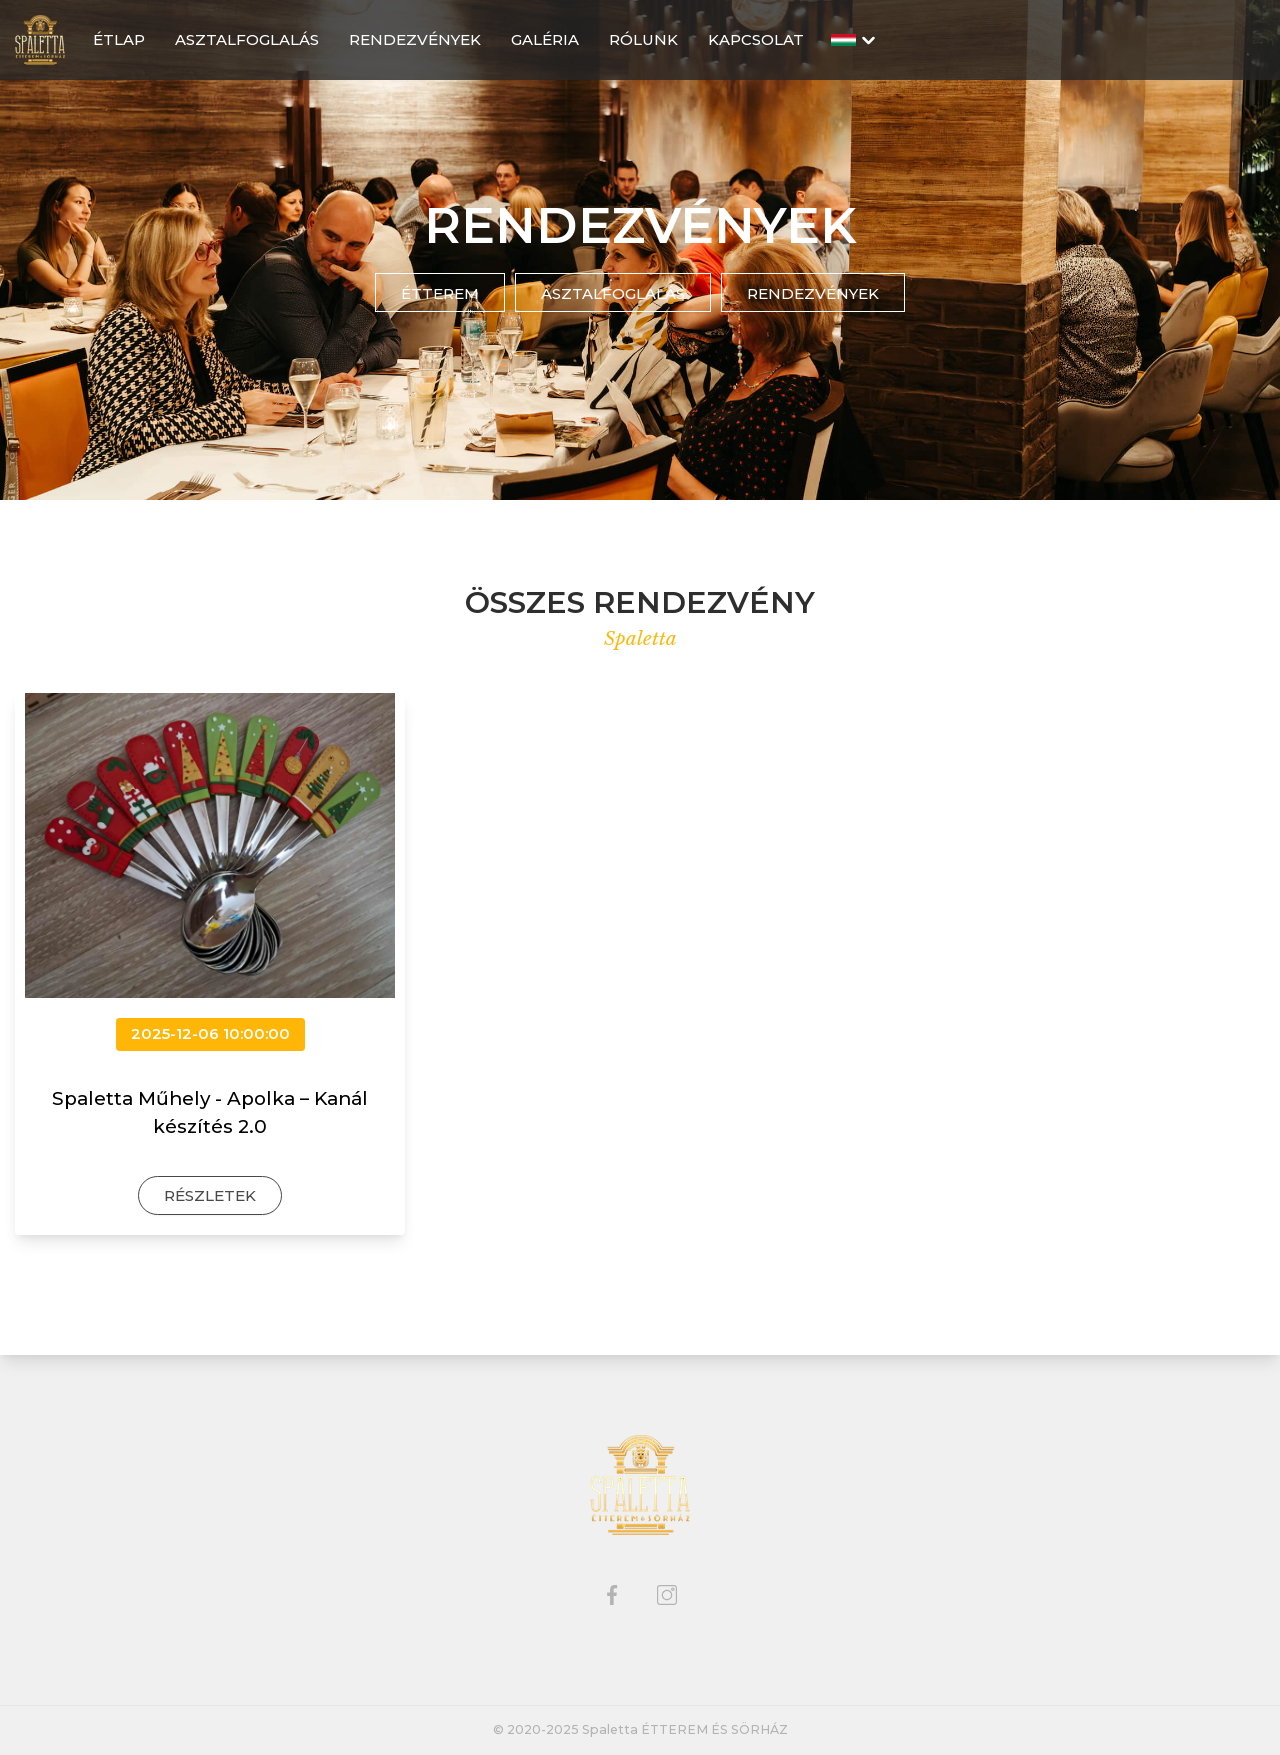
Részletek (210, 1195)
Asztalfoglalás (613, 293)
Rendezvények (813, 293)
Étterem (440, 293)
